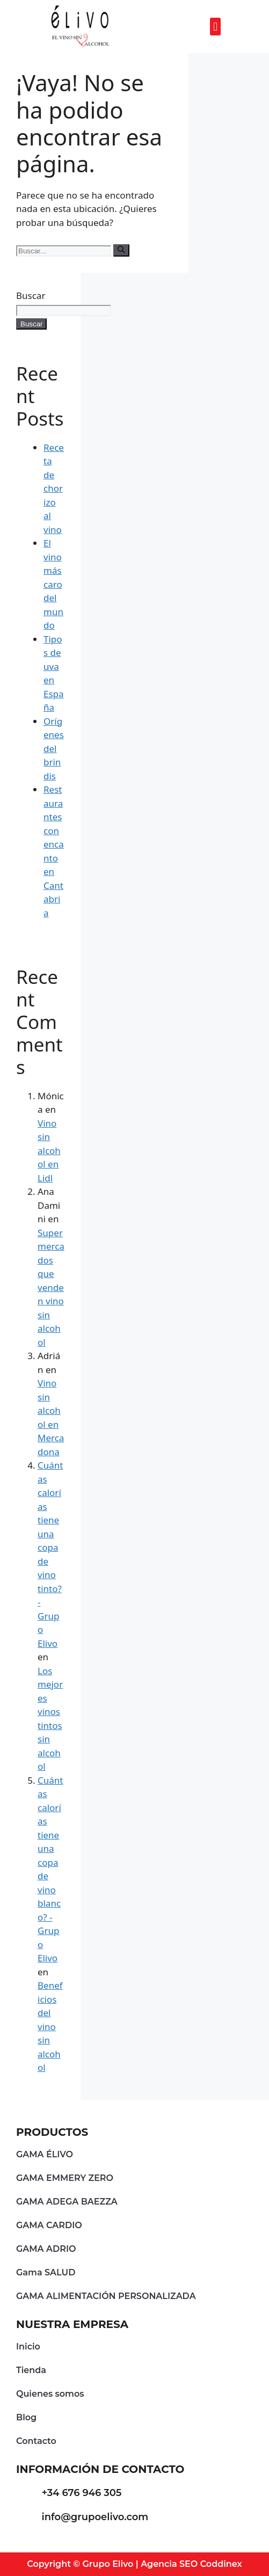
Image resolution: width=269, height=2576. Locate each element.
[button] (215, 26)
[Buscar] (121, 250)
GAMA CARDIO (49, 2225)
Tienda (31, 2370)
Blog (26, 2417)
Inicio (28, 2346)
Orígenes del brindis (53, 748)
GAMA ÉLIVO (44, 2154)
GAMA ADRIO (46, 2249)
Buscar (30, 295)
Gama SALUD (45, 2272)
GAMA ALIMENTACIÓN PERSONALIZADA (106, 2296)
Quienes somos (50, 2394)
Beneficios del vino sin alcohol (50, 2026)
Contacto (36, 2441)
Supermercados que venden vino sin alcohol (51, 1287)
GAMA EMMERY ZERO (64, 2178)
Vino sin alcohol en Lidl (49, 1150)
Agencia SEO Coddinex (191, 2564)
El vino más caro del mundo (53, 584)
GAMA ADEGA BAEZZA (67, 2201)
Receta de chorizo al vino (53, 488)
